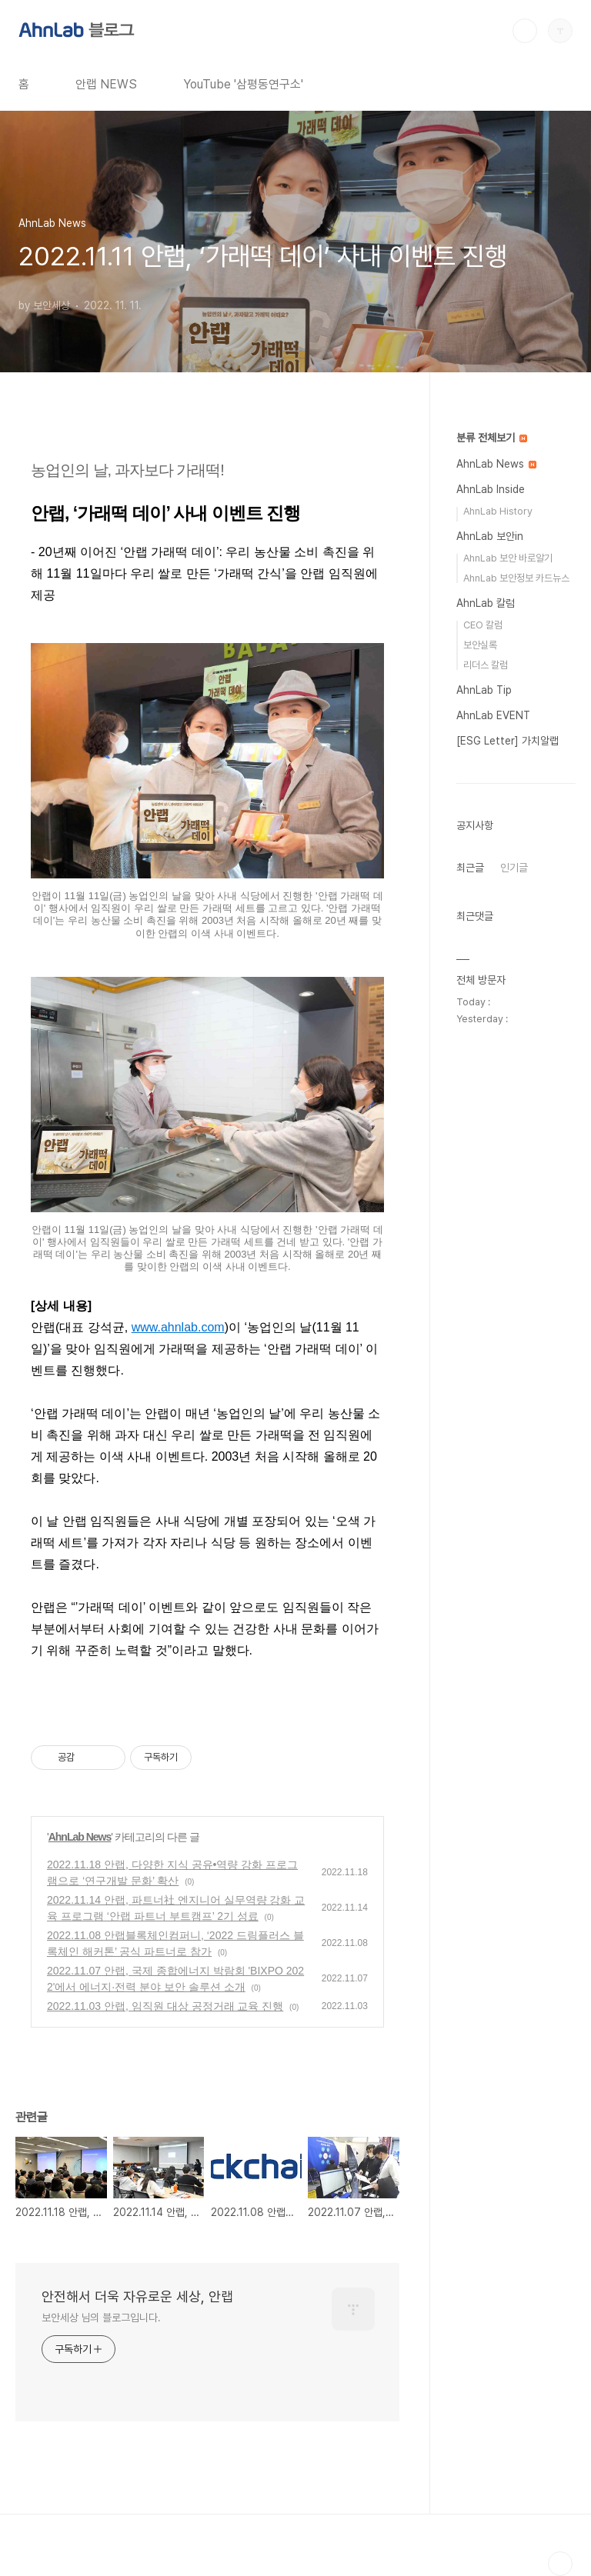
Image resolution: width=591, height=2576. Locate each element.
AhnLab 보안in (489, 536)
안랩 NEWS (106, 84)
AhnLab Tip (484, 690)
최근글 (470, 867)
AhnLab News (80, 1837)
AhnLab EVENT (493, 715)
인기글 (514, 867)
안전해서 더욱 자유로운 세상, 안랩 (137, 2296)
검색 (524, 30)
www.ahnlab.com (178, 1327)
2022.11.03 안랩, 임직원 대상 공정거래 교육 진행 (165, 2006)
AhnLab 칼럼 (485, 603)
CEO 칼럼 (483, 625)
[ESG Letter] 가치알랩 (507, 741)
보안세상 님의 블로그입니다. (101, 2317)
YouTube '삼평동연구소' (243, 84)
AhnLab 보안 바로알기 (508, 558)
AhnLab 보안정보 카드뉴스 (516, 578)
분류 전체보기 (491, 438)
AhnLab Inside (490, 489)
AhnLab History (498, 511)
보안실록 (480, 645)
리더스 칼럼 (485, 665)
